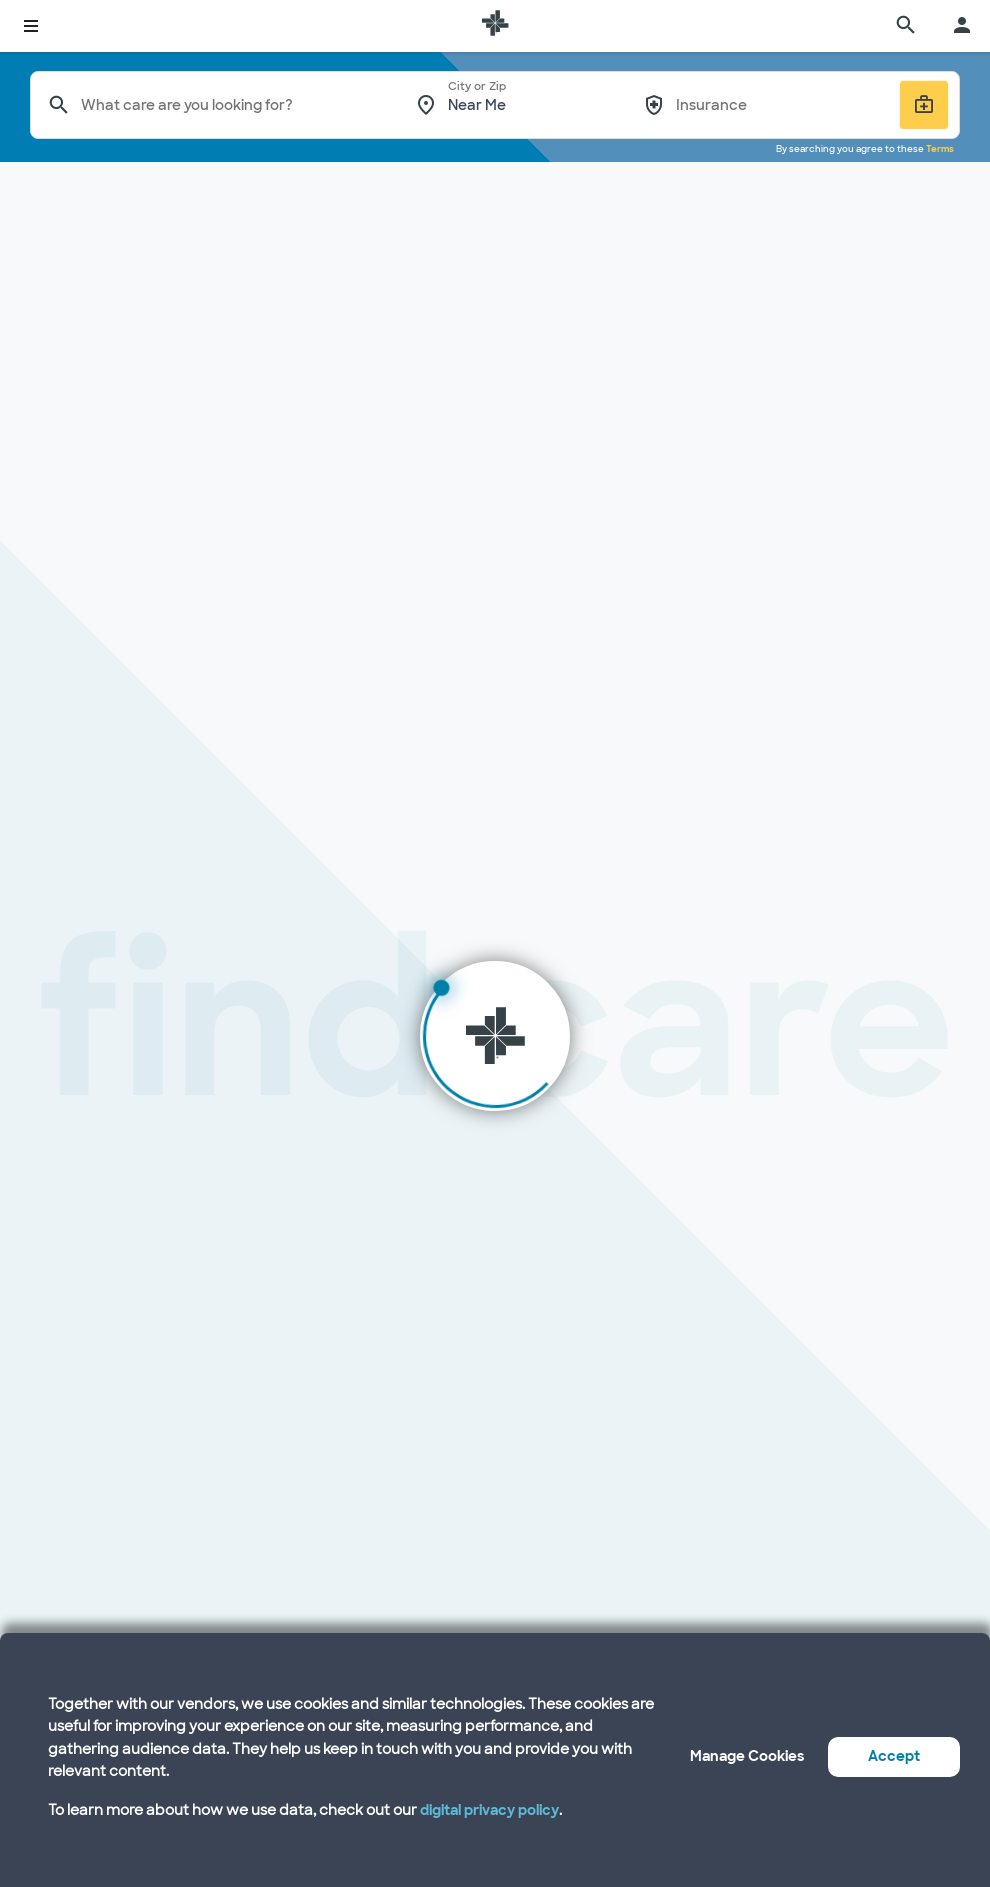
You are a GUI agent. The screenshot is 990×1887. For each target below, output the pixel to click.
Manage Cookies (747, 1756)
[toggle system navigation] (31, 26)
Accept (894, 1756)
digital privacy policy (489, 1810)
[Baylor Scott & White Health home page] (495, 26)
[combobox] (234, 105)
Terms (940, 149)
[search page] (906, 26)
